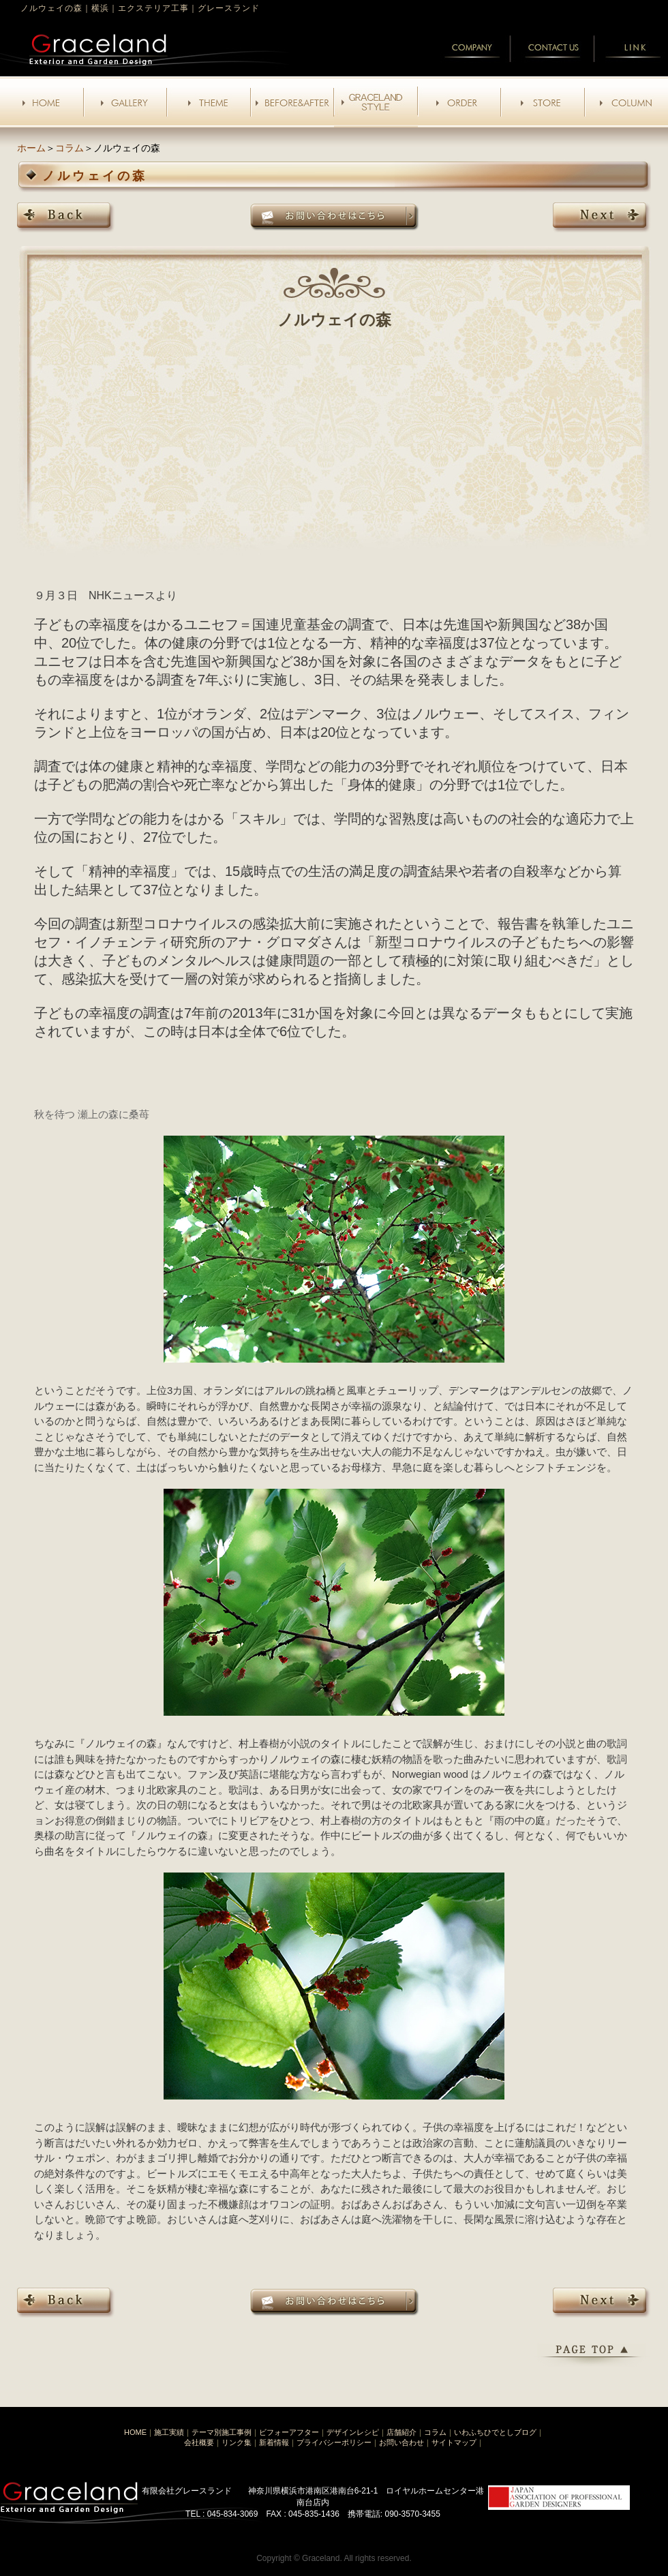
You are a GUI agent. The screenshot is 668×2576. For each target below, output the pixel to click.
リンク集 (237, 2442)
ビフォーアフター (289, 2432)
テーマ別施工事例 (222, 2432)
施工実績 (169, 2432)
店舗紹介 (401, 2432)
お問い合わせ (401, 2442)
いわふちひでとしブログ (495, 2432)
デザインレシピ (353, 2432)
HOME (135, 2432)
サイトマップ (453, 2442)
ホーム (31, 147)
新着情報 (274, 2442)
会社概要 (199, 2442)
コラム (69, 147)
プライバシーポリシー (334, 2442)
